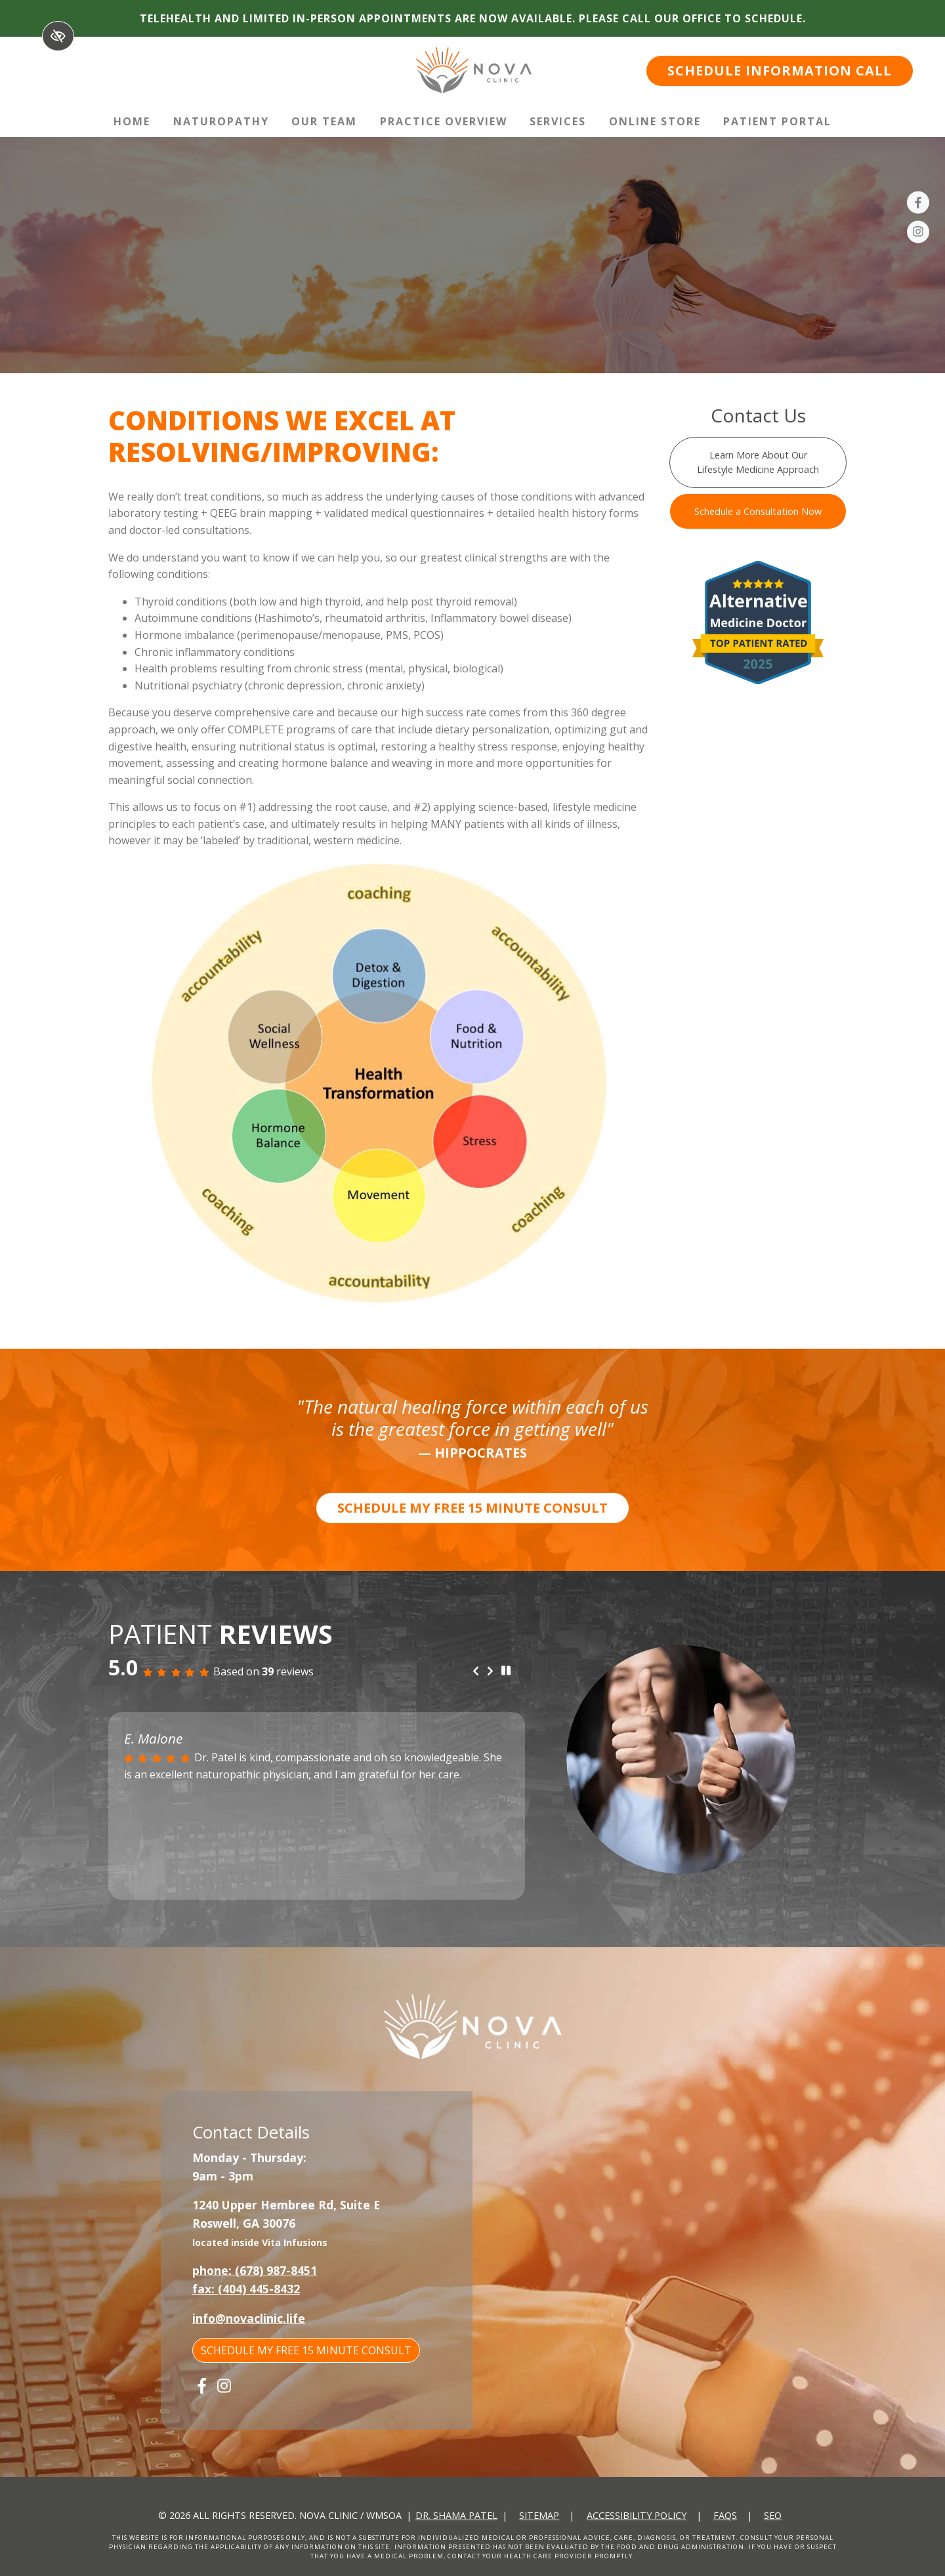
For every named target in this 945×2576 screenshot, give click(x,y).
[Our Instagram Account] (918, 234)
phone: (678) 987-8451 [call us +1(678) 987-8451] (254, 2270)
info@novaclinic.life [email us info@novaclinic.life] (248, 2318)
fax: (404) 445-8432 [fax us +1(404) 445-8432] (246, 2289)
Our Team (324, 121)
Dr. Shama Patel (456, 2515)
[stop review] (505, 1671)
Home (132, 121)
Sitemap (539, 2515)
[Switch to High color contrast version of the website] (58, 36)
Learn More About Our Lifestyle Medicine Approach (758, 462)
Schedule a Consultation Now (758, 511)
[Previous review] (476, 1671)
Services (558, 121)
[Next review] (490, 1671)
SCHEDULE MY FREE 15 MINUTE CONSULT (472, 1508)
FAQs (725, 2515)
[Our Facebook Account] (918, 204)
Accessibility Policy (636, 2515)
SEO (773, 2515)
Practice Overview (443, 121)
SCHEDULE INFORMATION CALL (779, 70)
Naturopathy (221, 121)
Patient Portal (777, 121)
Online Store (655, 121)
